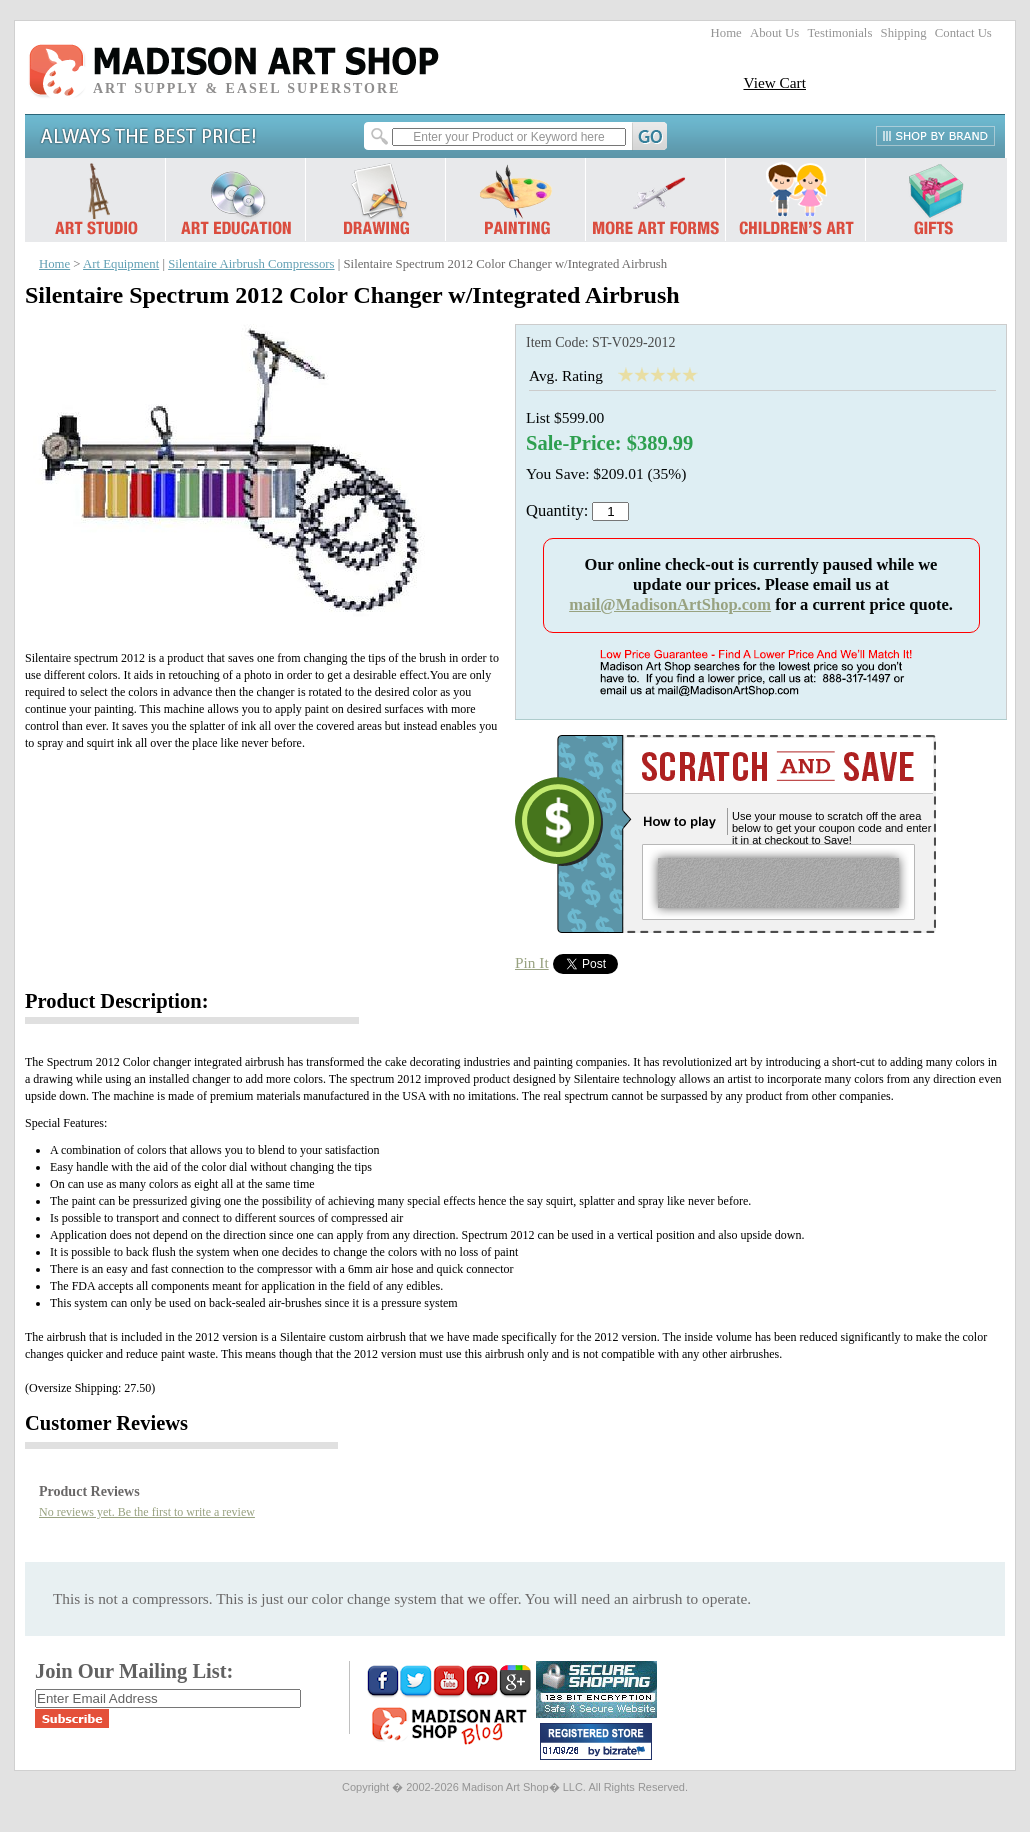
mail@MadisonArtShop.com (670, 604)
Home (726, 33)
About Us (774, 33)
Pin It (532, 962)
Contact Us (963, 33)
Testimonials (839, 33)
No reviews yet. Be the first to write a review (147, 1512)
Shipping (904, 33)
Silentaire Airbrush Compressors (251, 264)
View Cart (774, 82)
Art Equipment (121, 264)
